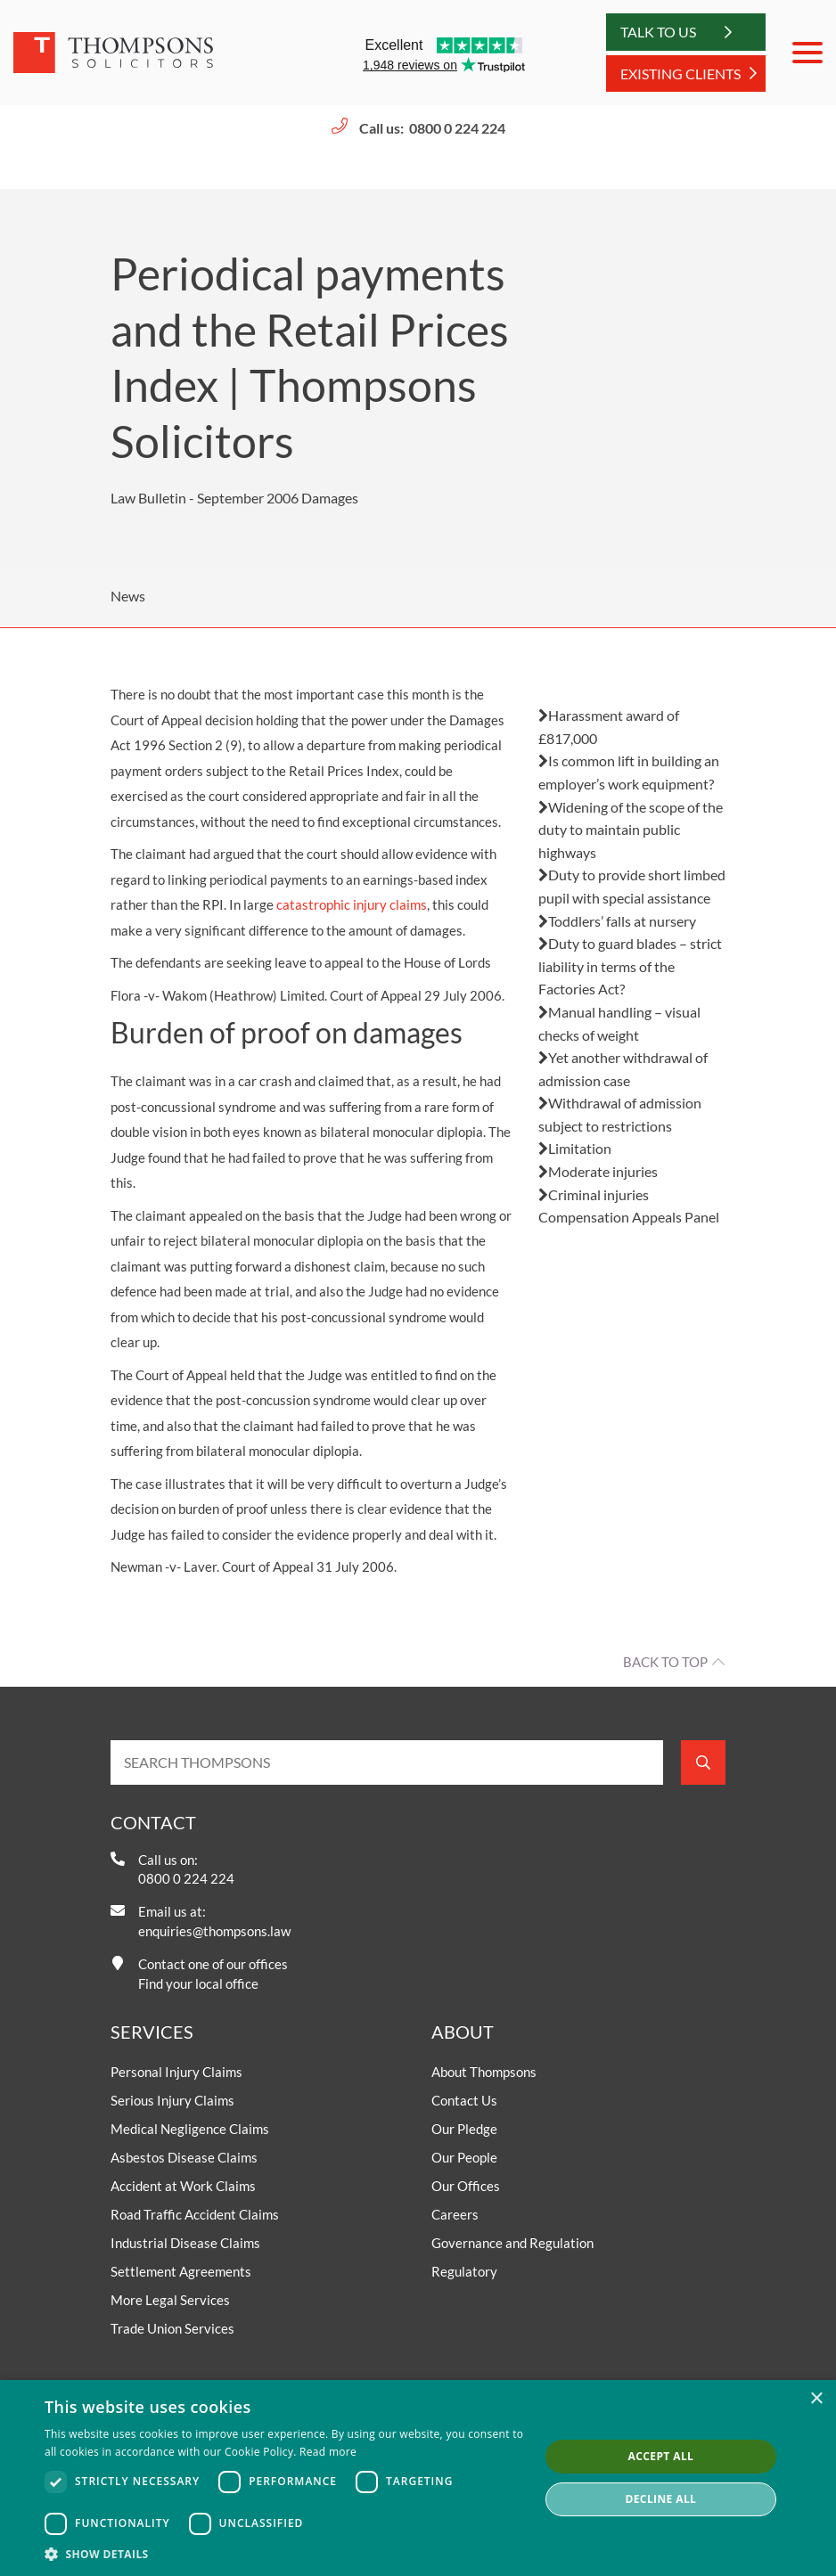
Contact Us (464, 2100)
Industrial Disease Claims (185, 2243)
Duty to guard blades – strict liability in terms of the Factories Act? (630, 966)
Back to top (665, 1662)
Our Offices (465, 2186)
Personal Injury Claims (176, 2072)
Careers (455, 2214)
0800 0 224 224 (457, 127)
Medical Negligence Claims (190, 2129)
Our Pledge (464, 2129)
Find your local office (198, 1983)
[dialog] (418, 2478)
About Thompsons (484, 2072)
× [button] (816, 2399)
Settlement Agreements (181, 2271)
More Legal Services (170, 2300)
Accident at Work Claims (183, 2186)
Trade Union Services (172, 2328)
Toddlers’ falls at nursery (617, 920)
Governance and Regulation (512, 2243)
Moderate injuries (598, 1171)
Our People (464, 2157)
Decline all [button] (660, 2498)
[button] (284, 2554)
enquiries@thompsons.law (214, 1931)
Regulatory (464, 2271)
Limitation (574, 1148)
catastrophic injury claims (351, 904)
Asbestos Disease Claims (184, 2157)
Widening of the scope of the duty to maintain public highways (630, 829)
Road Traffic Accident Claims (195, 2214)
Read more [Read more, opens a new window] (328, 2451)
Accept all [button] (661, 2456)
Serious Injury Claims (172, 2100)
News (128, 595)
